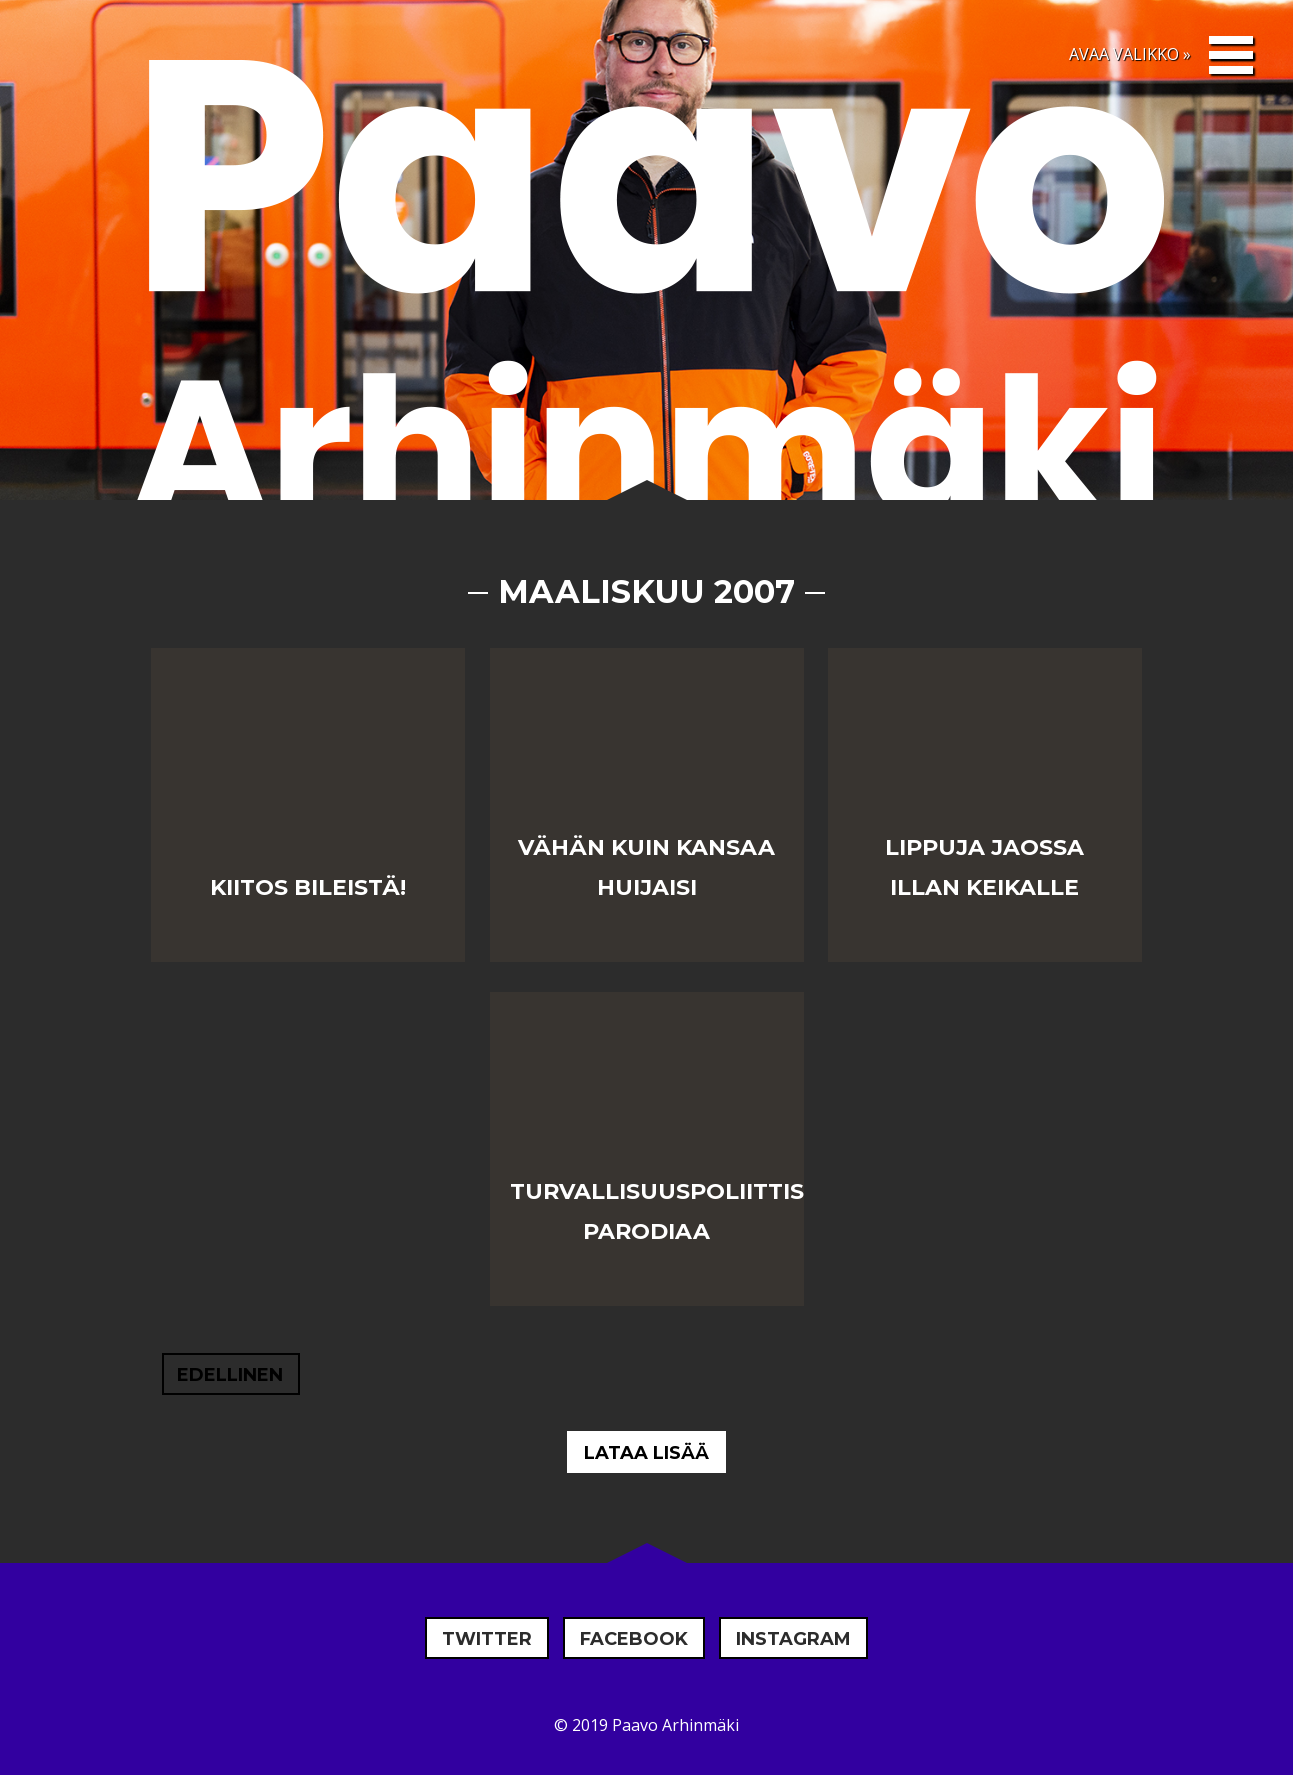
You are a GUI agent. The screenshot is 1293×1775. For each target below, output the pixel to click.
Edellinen (230, 1375)
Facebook (634, 1639)
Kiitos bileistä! (308, 887)
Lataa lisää (646, 1453)
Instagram (793, 1639)
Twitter (487, 1639)
